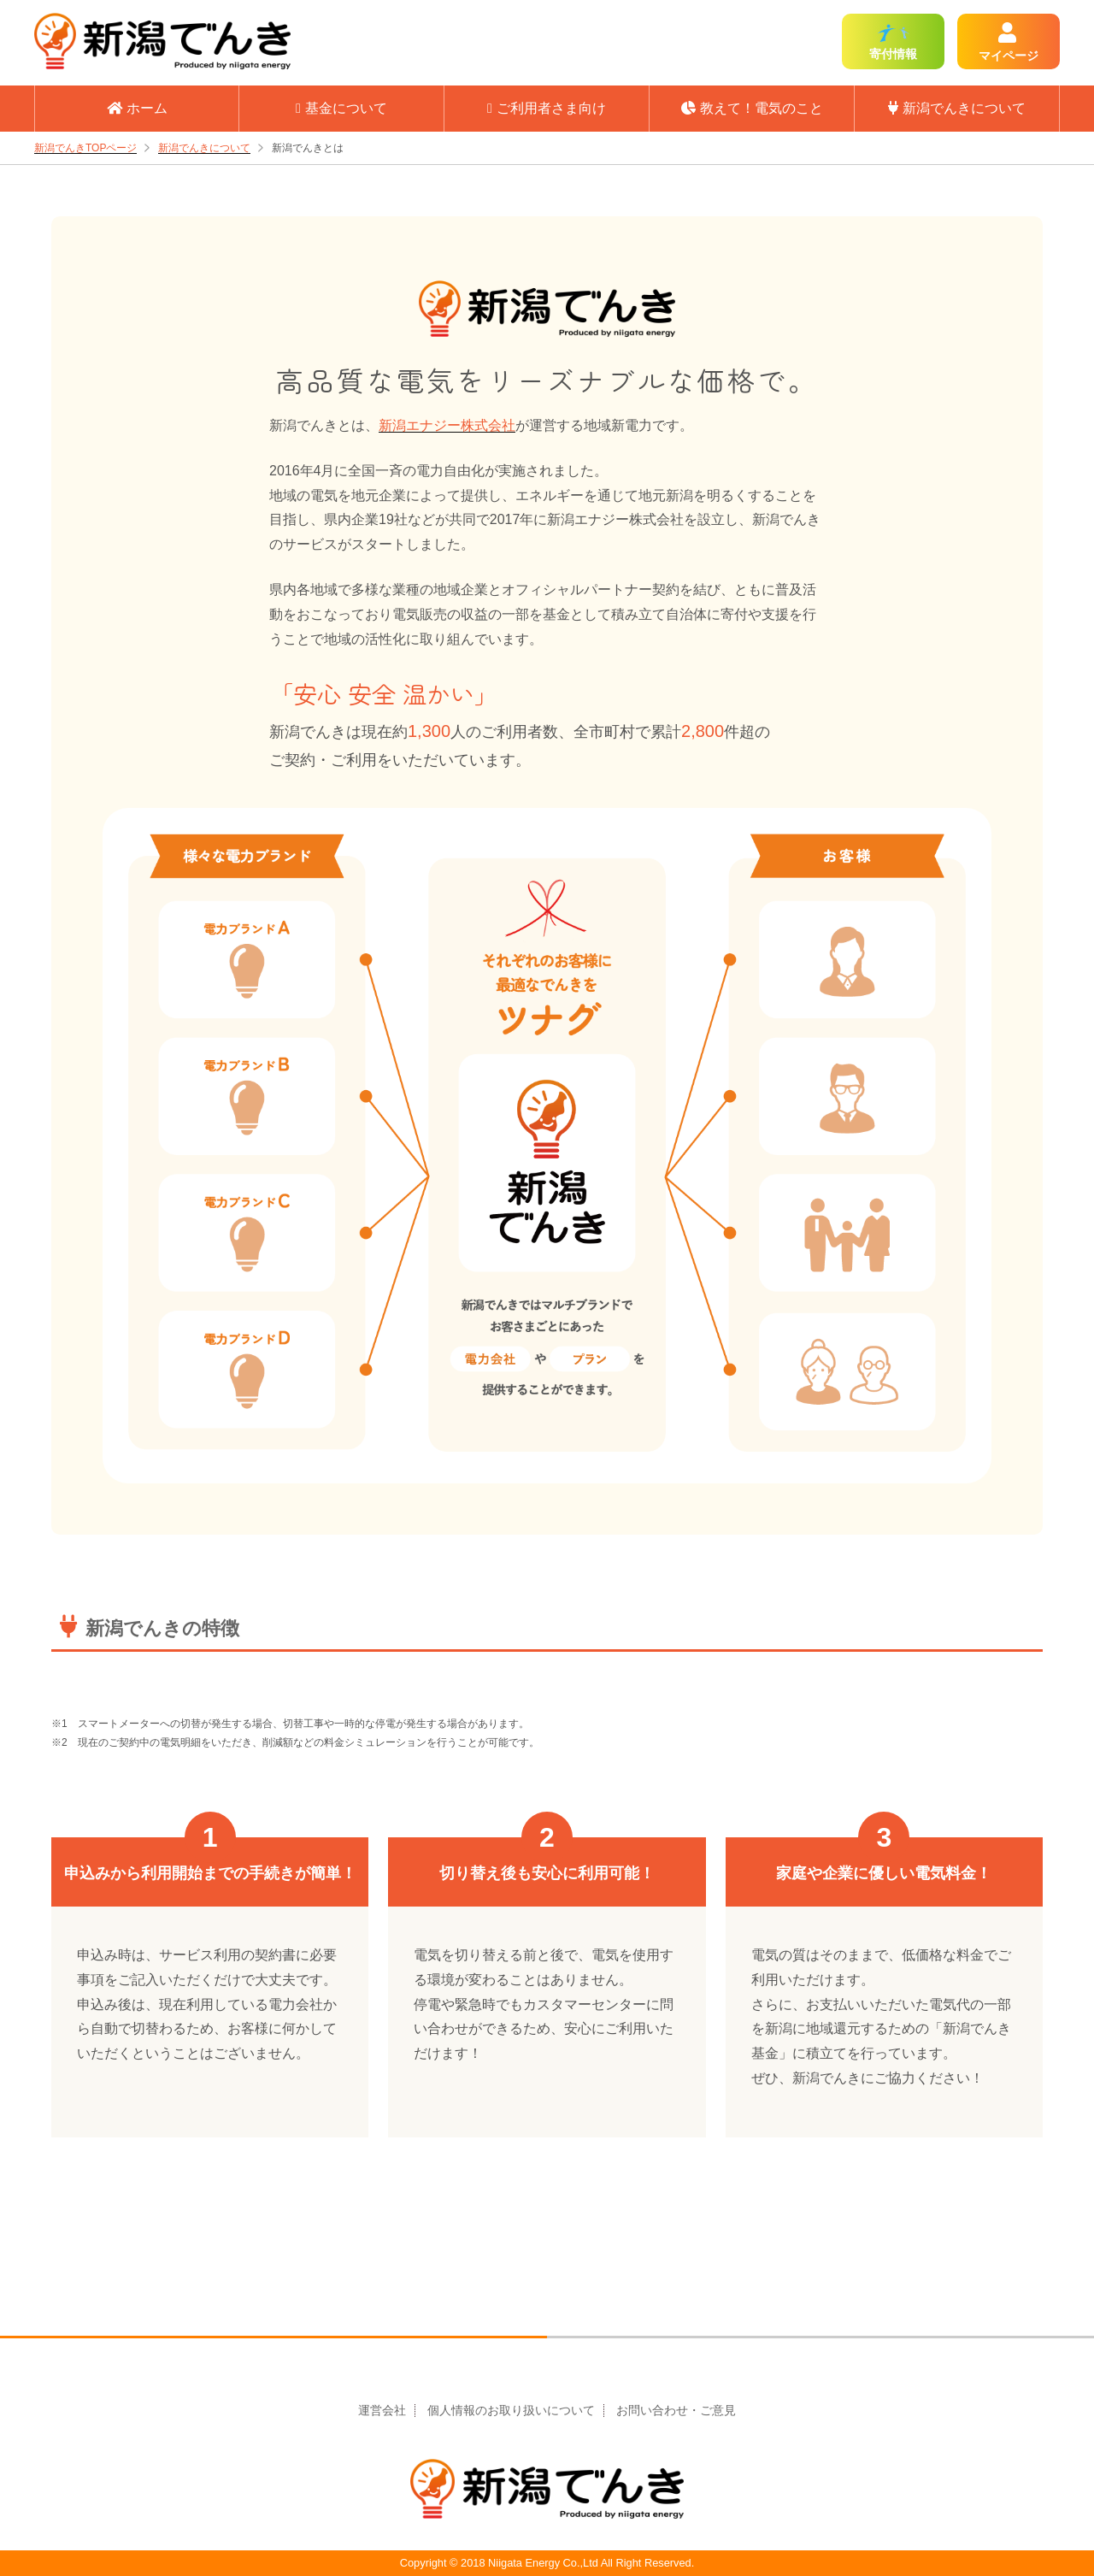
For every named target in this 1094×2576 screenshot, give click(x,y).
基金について (341, 108)
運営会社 (382, 2410)
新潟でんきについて (957, 108)
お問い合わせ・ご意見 (676, 2410)
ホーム (137, 108)
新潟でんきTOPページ (85, 148)
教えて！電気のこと (752, 108)
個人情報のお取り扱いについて (511, 2410)
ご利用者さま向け (546, 108)
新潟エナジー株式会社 (447, 425)
